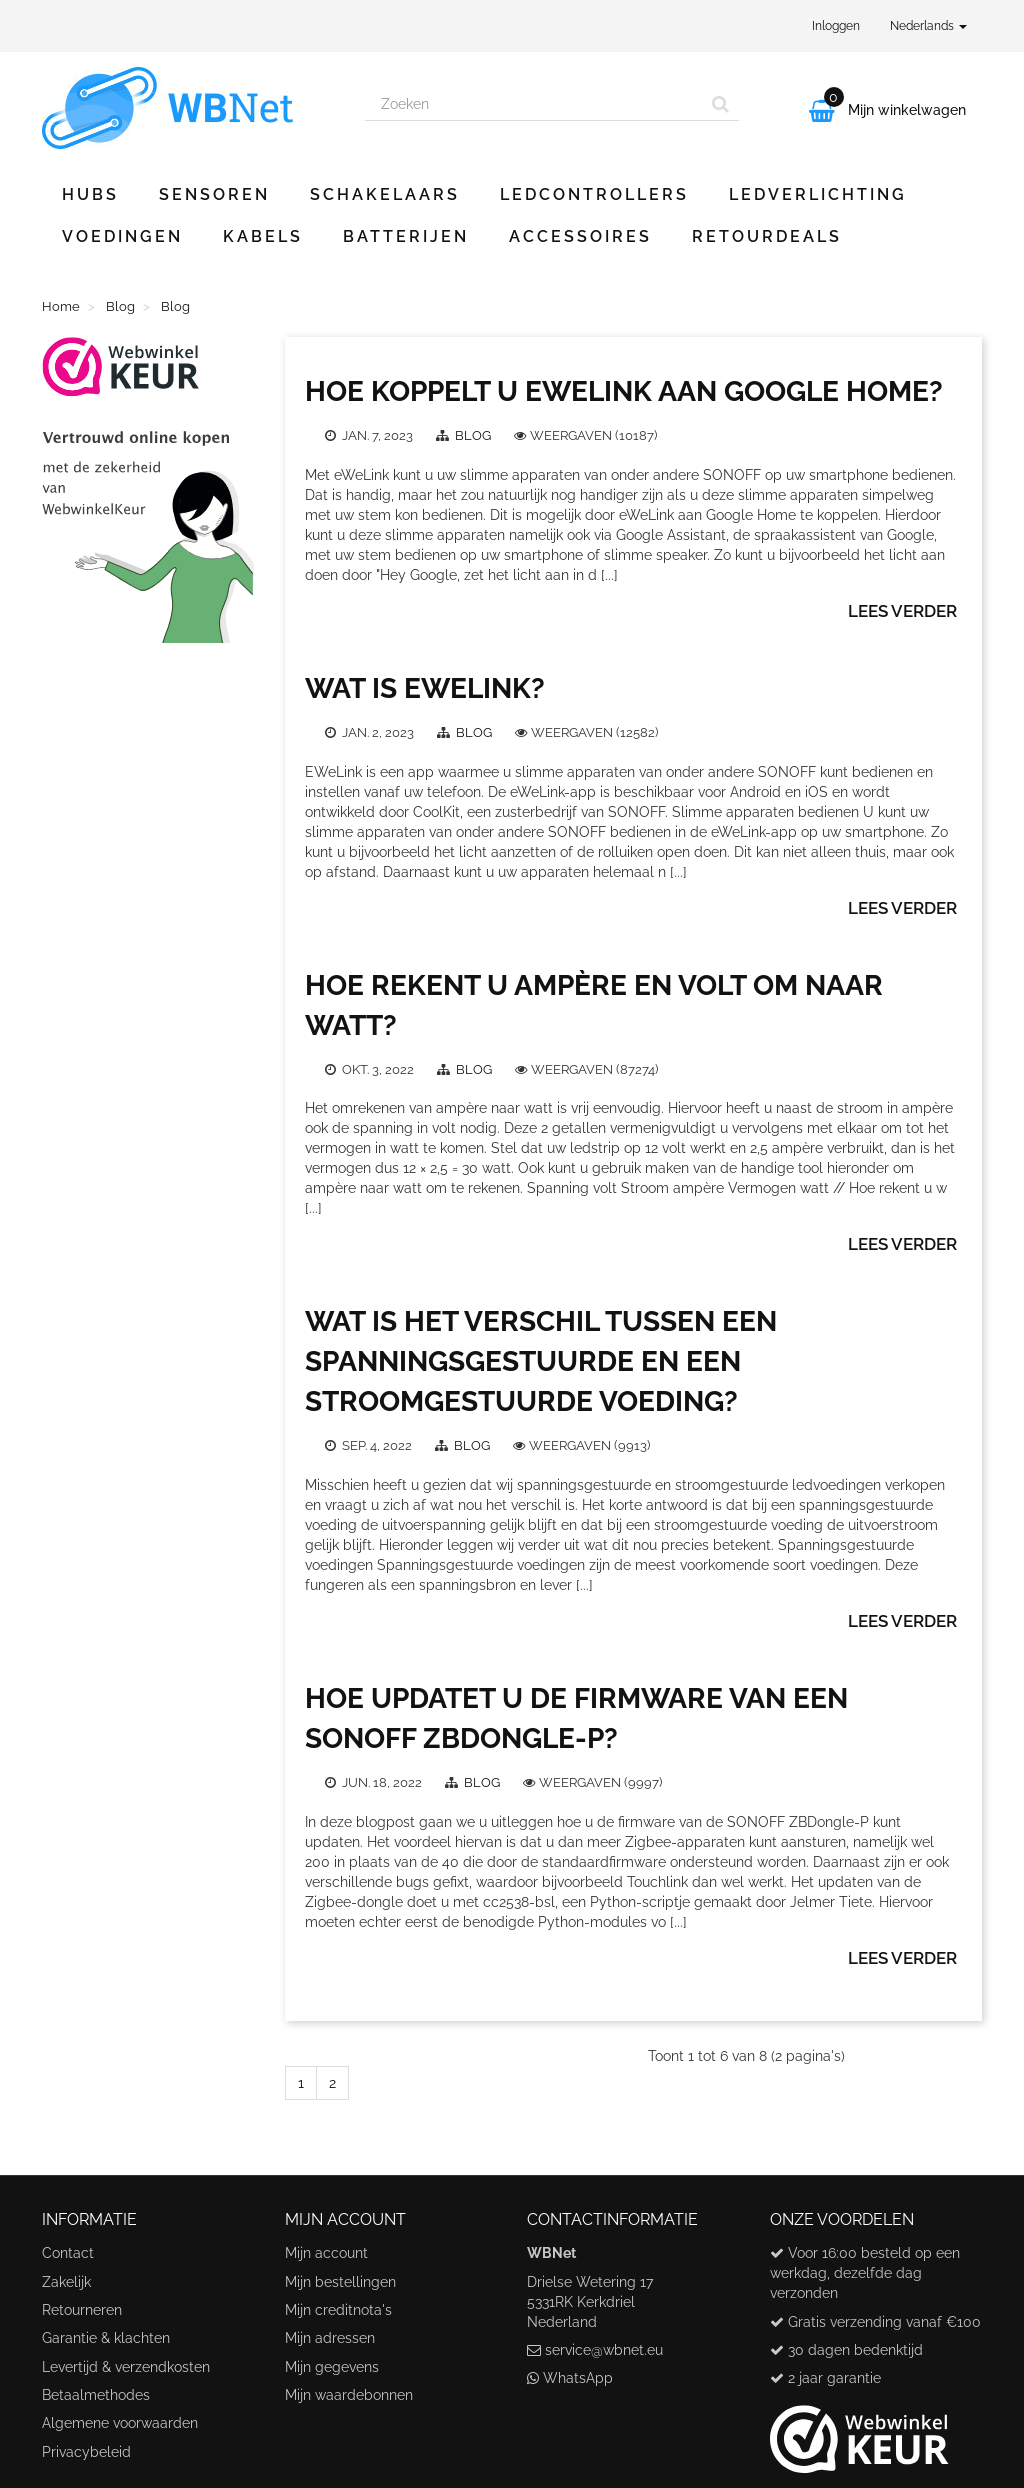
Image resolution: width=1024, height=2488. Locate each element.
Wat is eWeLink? (425, 688)
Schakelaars (385, 194)
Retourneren (82, 2310)
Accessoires (580, 236)
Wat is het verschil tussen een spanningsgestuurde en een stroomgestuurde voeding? (541, 1361)
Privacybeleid (86, 2452)
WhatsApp (578, 2378)
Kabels (263, 236)
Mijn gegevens (332, 2367)
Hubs (90, 194)
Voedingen (122, 236)
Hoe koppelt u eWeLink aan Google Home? (624, 391)
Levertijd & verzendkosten (126, 2367)
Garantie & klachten (106, 2338)
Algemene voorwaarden (120, 2423)
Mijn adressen (330, 2338)
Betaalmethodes (96, 2395)
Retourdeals (767, 236)
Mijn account (326, 2253)
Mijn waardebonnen (349, 2395)
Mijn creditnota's (338, 2310)
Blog (474, 435)
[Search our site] (534, 104)
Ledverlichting (818, 194)
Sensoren (214, 194)
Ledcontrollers (594, 194)
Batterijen (406, 236)
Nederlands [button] (928, 26)
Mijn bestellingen (340, 2282)
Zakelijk (66, 2282)
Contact (68, 2253)
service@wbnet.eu (604, 2350)
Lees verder (902, 611)
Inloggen (836, 26)
